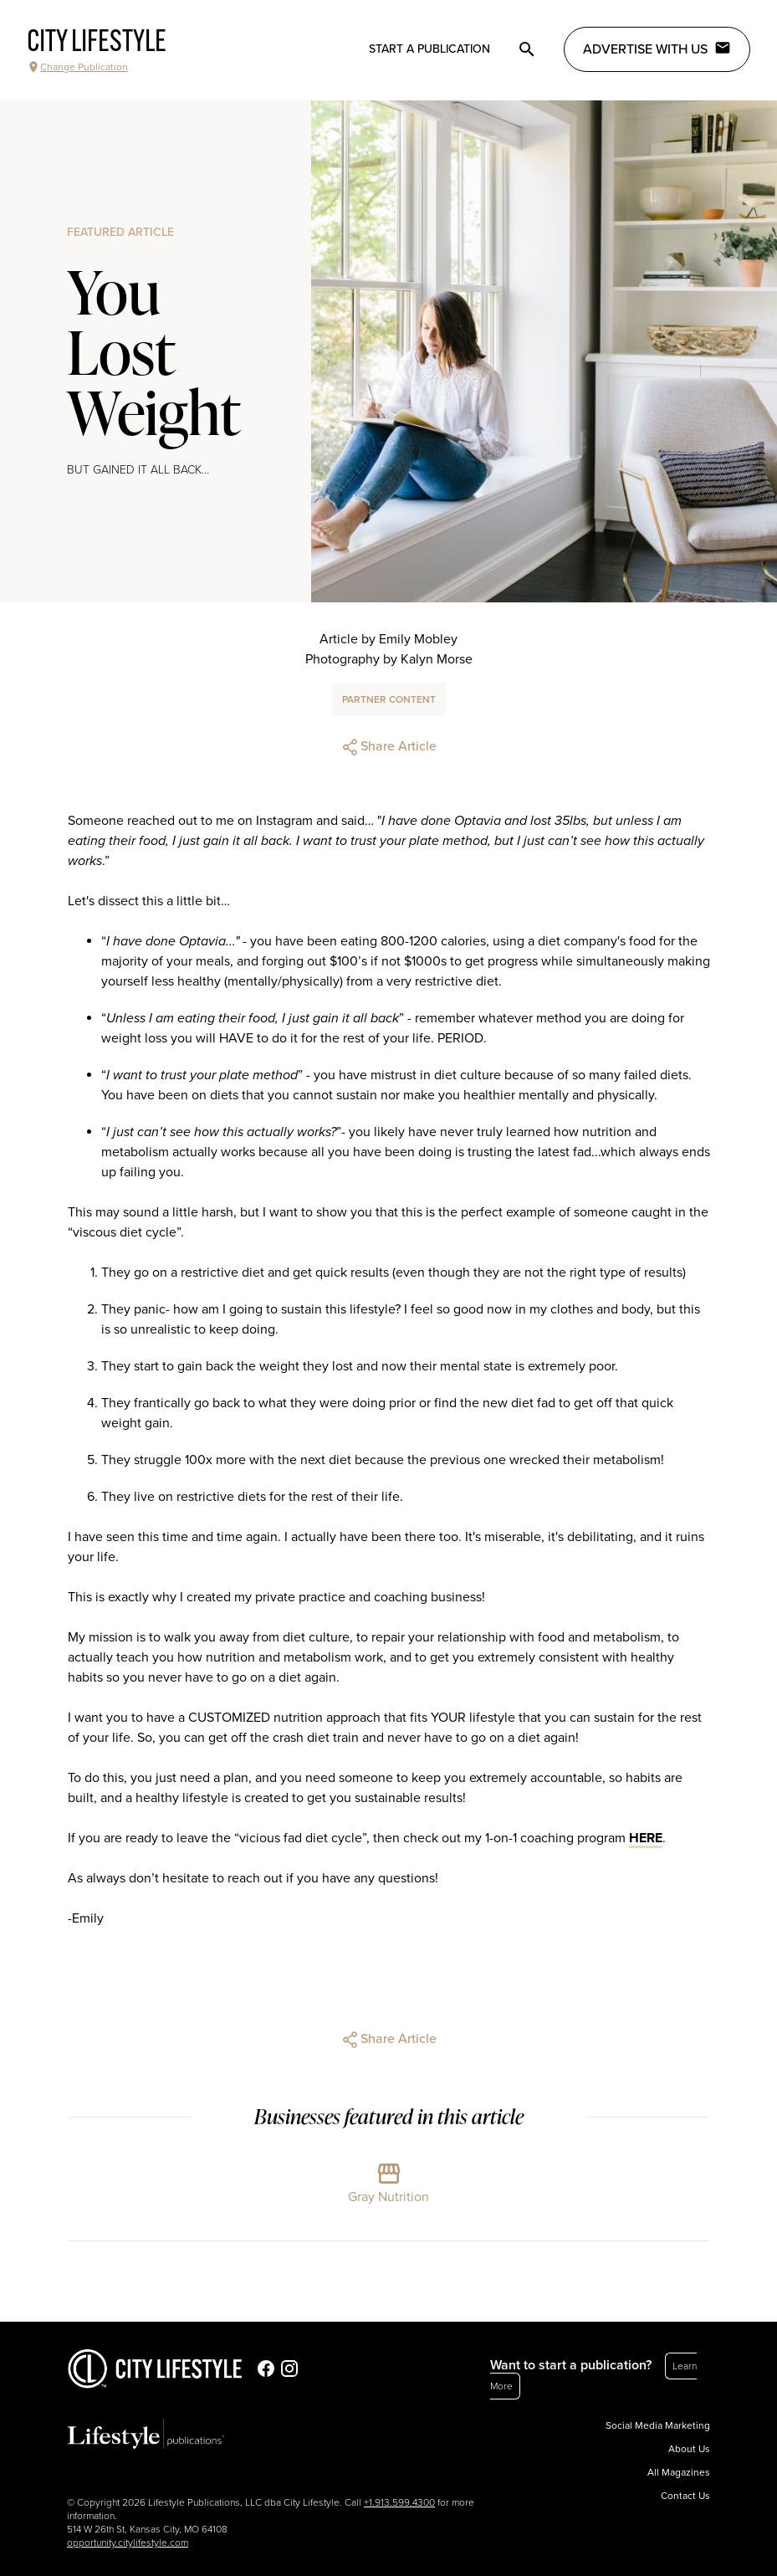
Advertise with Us (657, 48)
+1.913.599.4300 (399, 2502)
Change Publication (77, 67)
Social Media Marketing (658, 2425)
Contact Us (685, 2496)
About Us (689, 2449)
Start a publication (429, 49)
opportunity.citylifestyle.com (127, 2542)
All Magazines (678, 2472)
